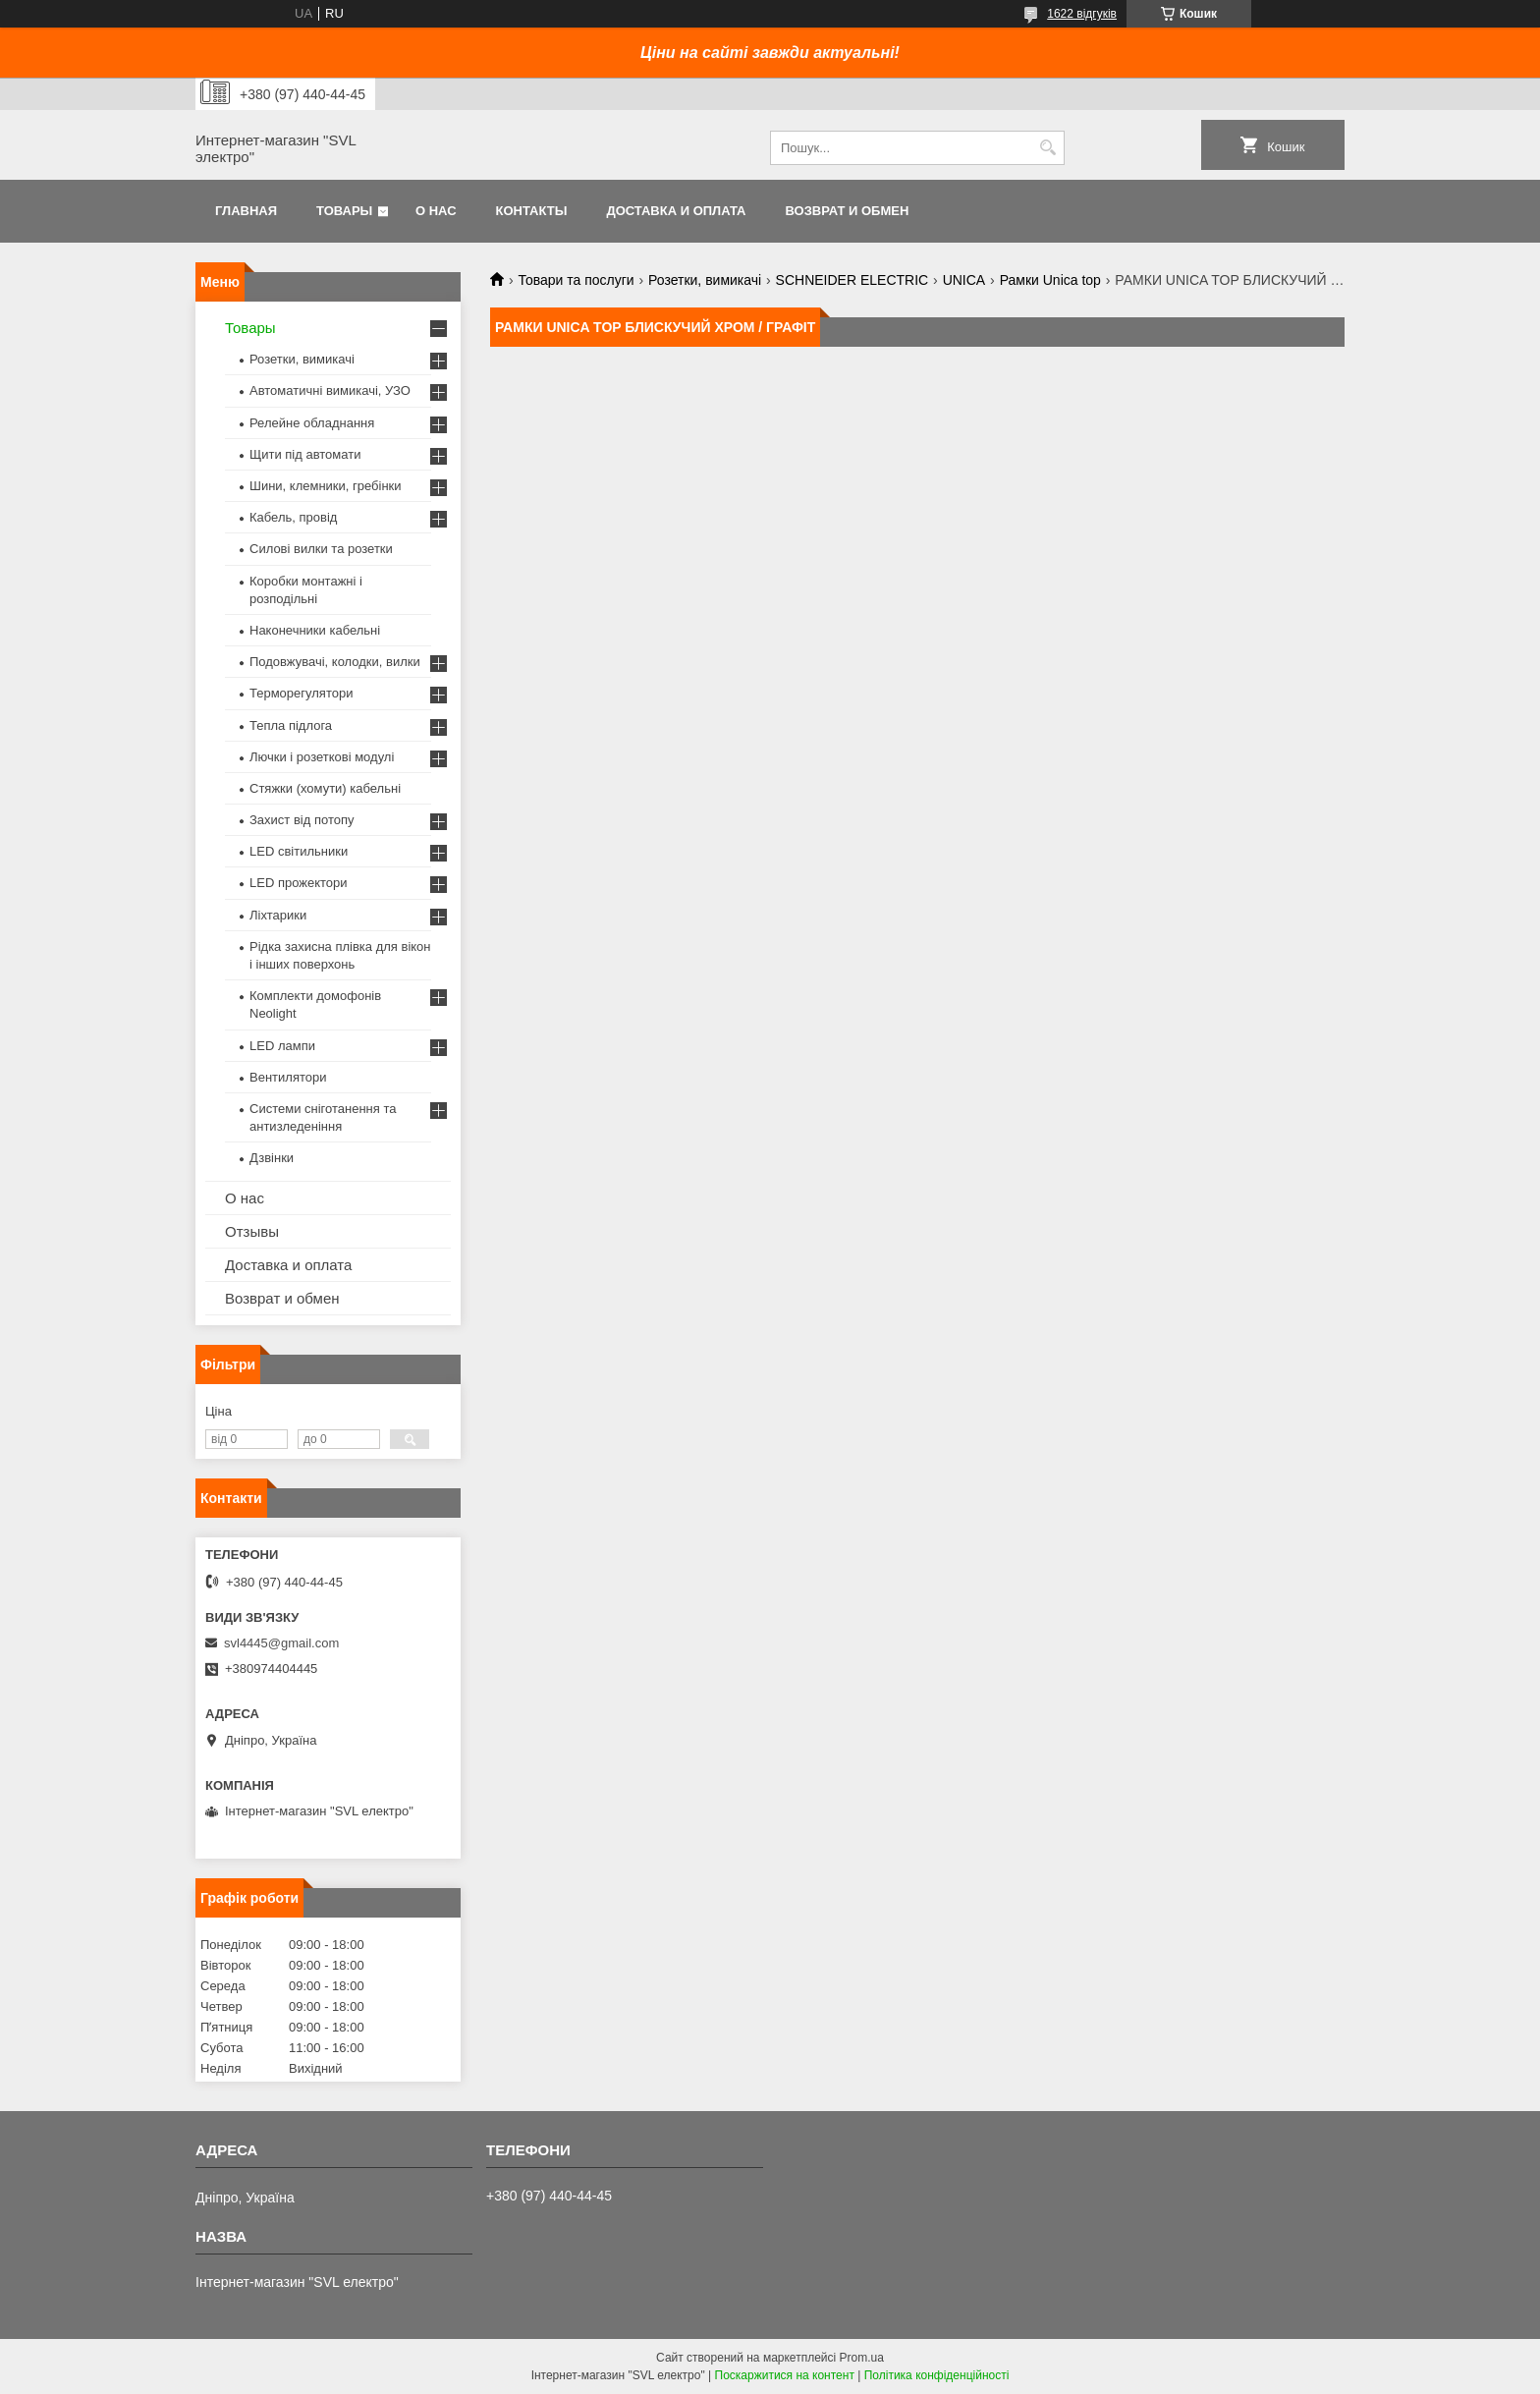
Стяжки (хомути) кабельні (325, 788)
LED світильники (298, 851)
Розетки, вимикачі (704, 280)
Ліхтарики (277, 915)
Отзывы (252, 1231)
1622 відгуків (1082, 14)
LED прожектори (298, 882)
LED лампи (282, 1045)
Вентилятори (287, 1077)
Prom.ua (862, 2358)
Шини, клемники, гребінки (325, 485)
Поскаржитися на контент (784, 2375)
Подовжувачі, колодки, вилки (334, 661)
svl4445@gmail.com (281, 1643)
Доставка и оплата (675, 210)
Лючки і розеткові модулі (321, 757)
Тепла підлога (290, 725)
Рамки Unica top (1050, 280)
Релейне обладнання (311, 423)
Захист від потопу (301, 819)
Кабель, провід (293, 517)
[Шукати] (1047, 148)
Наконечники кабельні (314, 630)
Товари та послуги (575, 280)
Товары (344, 210)
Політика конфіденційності (937, 2375)
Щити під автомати (304, 454)
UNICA (964, 280)
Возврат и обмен (846, 210)
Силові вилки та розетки (321, 548)
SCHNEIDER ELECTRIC (852, 280)
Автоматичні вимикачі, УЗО (330, 390)
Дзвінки (271, 1157)
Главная (246, 210)
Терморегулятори (301, 693)
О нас (436, 210)
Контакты (532, 210)
